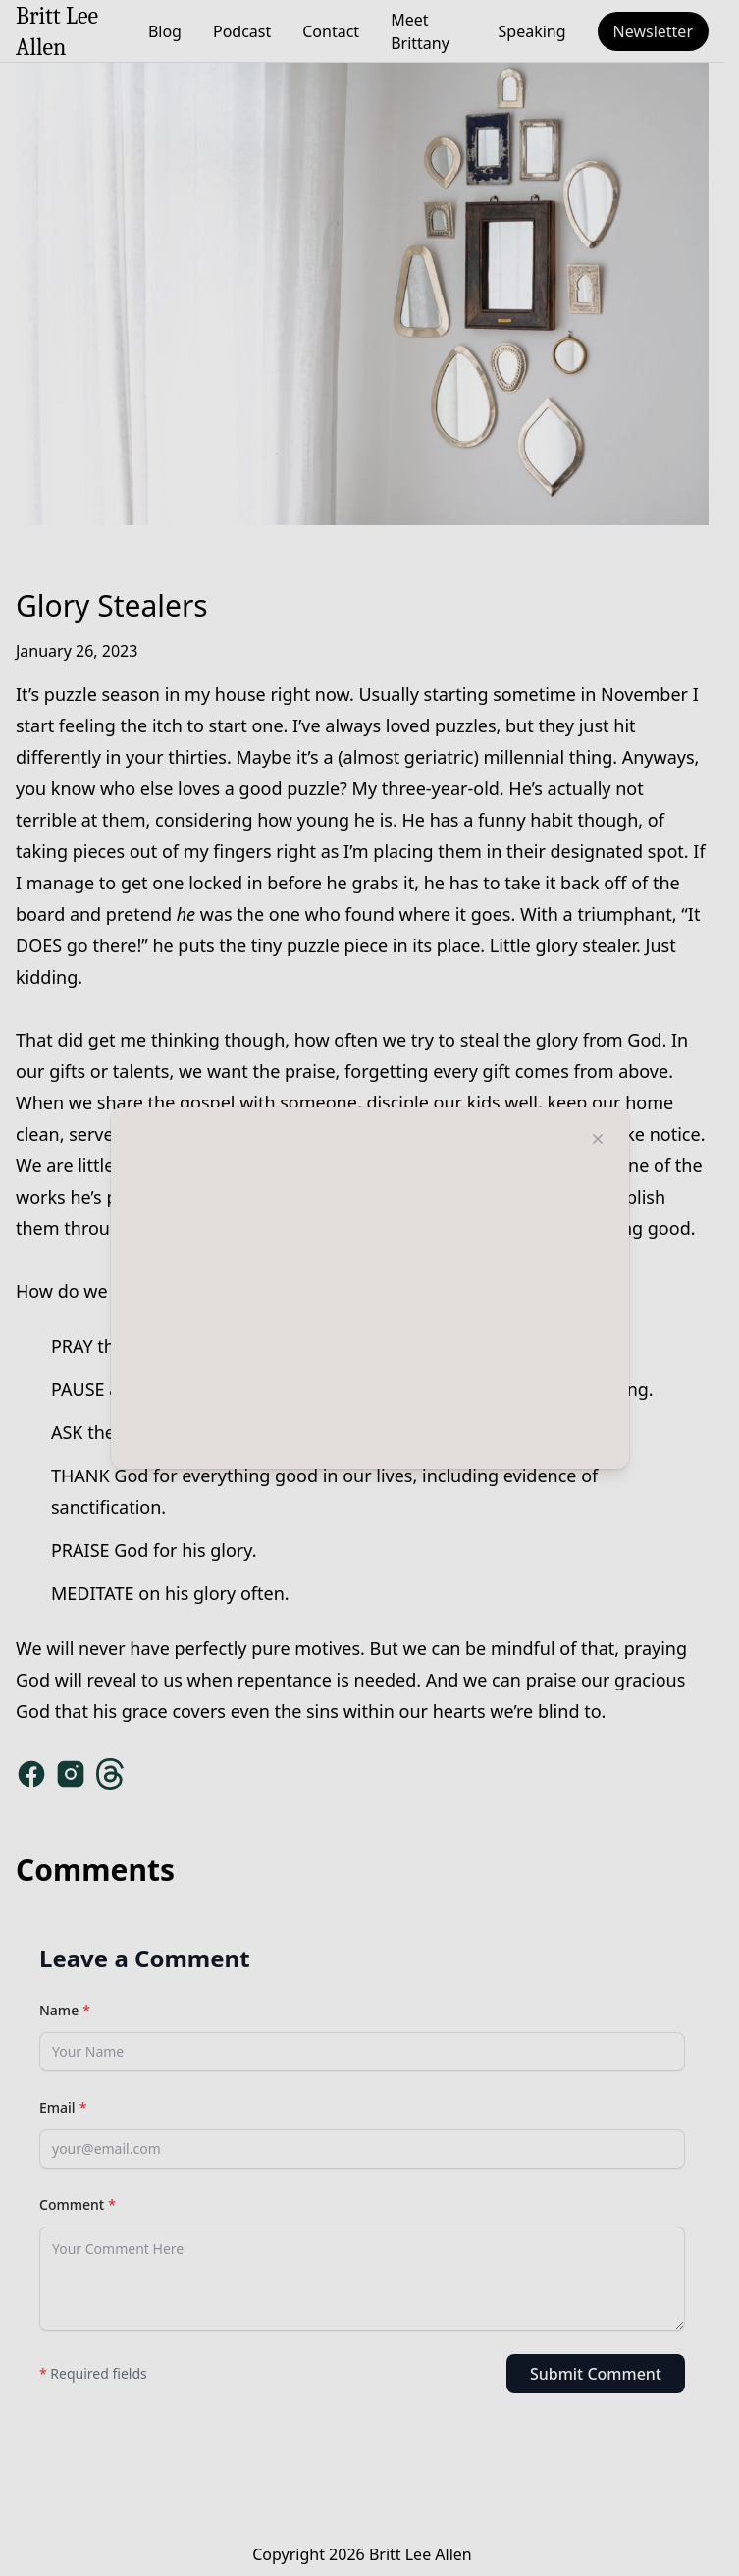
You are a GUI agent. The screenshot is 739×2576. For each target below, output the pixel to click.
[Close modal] (597, 1138)
